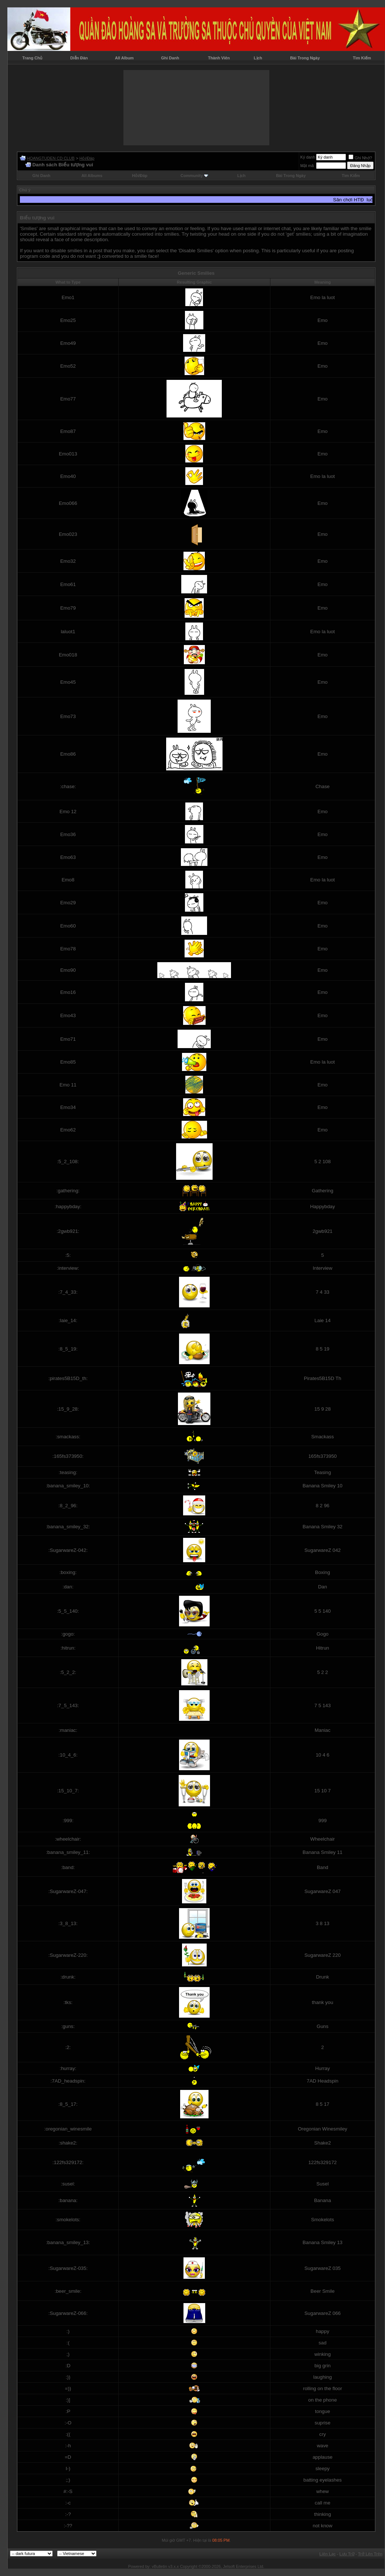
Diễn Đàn (79, 58)
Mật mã (307, 165)
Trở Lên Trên (370, 2554)
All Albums (91, 175)
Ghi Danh (170, 58)
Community (194, 175)
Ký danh (307, 157)
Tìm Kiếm (362, 58)
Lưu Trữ (346, 2554)
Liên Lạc (327, 2554)
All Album (124, 58)
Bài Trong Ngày (305, 58)
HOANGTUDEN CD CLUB (51, 158)
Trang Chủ (32, 58)
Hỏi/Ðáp (86, 158)
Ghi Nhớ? (360, 158)
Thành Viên (219, 58)
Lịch (258, 58)
